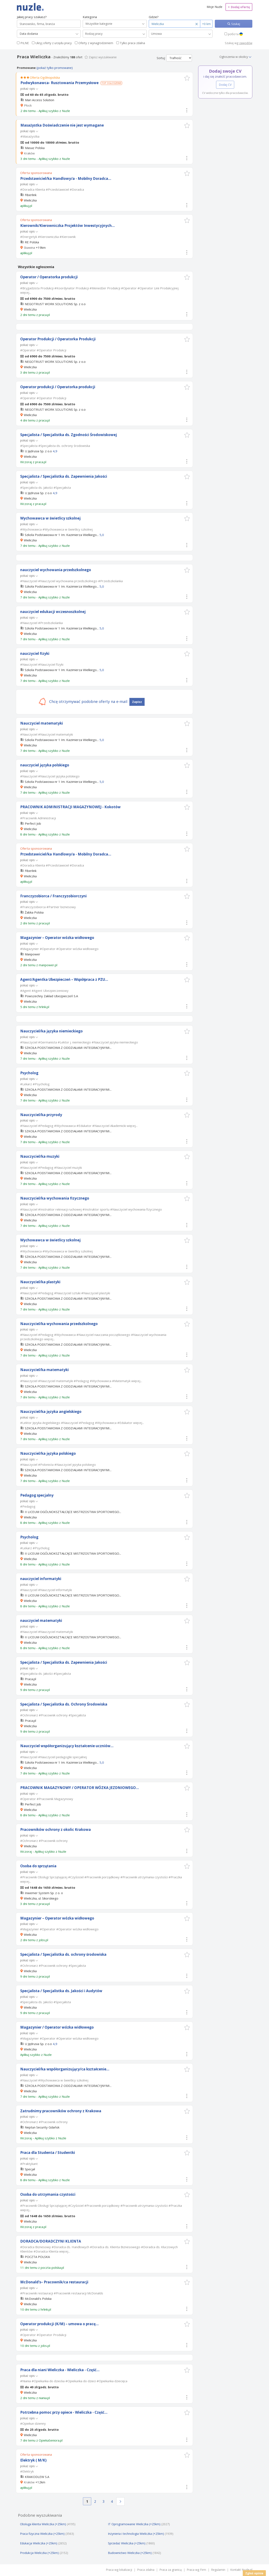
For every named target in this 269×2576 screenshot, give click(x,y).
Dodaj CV (225, 85)
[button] (187, 78)
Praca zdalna (145, 2570)
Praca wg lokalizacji (119, 2570)
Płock (28, 105)
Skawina (29, 247)
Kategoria (90, 17)
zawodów (245, 43)
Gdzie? (154, 17)
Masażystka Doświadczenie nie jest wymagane (62, 125)
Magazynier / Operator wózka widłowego (57, 2027)
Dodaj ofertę (239, 7)
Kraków (29, 153)
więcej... (25, 292)
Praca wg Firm (196, 2570)
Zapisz (137, 702)
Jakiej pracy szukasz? (32, 17)
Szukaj (235, 24)
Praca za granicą (170, 2570)
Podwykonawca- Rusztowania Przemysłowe (59, 82)
